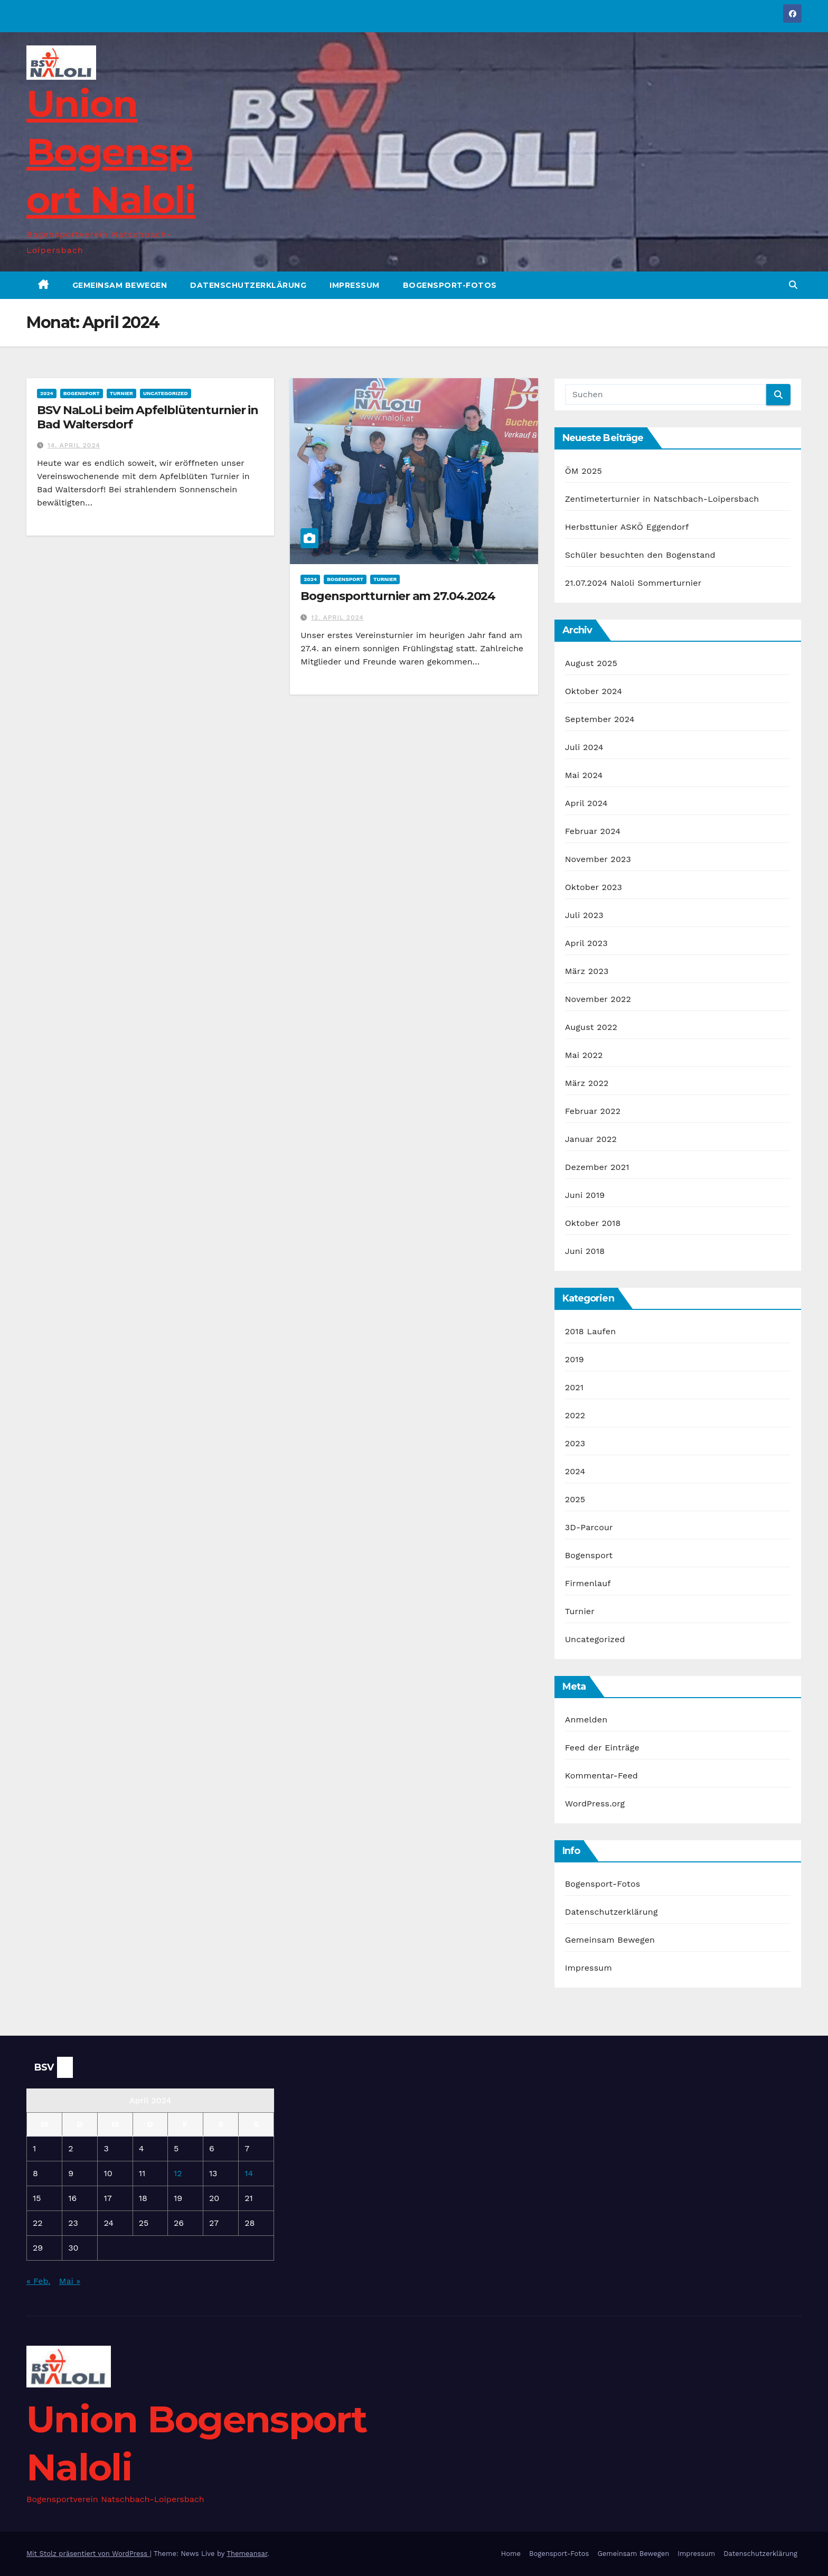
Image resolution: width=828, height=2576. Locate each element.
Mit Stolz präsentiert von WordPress (88, 2554)
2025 (575, 1499)
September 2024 (600, 719)
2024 (46, 393)
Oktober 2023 (593, 887)
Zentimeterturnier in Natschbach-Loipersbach (662, 499)
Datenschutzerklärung (248, 285)
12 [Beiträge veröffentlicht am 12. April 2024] (178, 2173)
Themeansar (247, 2554)
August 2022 (591, 1027)
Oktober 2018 (593, 1223)
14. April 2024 (74, 445)
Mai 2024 (584, 775)
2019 (574, 1359)
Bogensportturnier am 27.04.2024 (397, 596)
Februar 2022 (593, 1111)
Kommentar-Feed (601, 1776)
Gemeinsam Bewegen (119, 285)
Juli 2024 (584, 747)
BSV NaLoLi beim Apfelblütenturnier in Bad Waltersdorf (147, 417)
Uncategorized (165, 393)
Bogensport (81, 393)
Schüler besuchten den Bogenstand (640, 555)
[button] (793, 285)
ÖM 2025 (583, 471)
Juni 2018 (585, 1251)
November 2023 (598, 859)
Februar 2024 (593, 831)
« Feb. (38, 2281)
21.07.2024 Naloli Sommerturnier (633, 583)
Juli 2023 (584, 915)
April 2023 (586, 943)
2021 (574, 1387)
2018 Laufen (590, 1331)
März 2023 (587, 971)
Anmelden (586, 1720)
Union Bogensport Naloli (110, 151)
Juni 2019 (585, 1195)
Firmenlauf (588, 1583)
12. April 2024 (337, 617)
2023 (575, 1443)
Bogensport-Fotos (450, 285)
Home (511, 2554)
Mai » (69, 2281)
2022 (575, 1415)
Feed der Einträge (602, 1748)
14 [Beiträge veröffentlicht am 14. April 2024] (248, 2173)
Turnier (121, 393)
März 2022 (587, 1083)
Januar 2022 (591, 1139)
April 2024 (586, 803)
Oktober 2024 (593, 691)
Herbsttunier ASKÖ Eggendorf (627, 527)
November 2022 (598, 999)
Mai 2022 (584, 1055)
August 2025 (591, 663)
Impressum (355, 285)
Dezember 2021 (597, 1167)
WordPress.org (595, 1803)
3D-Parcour (589, 1527)
